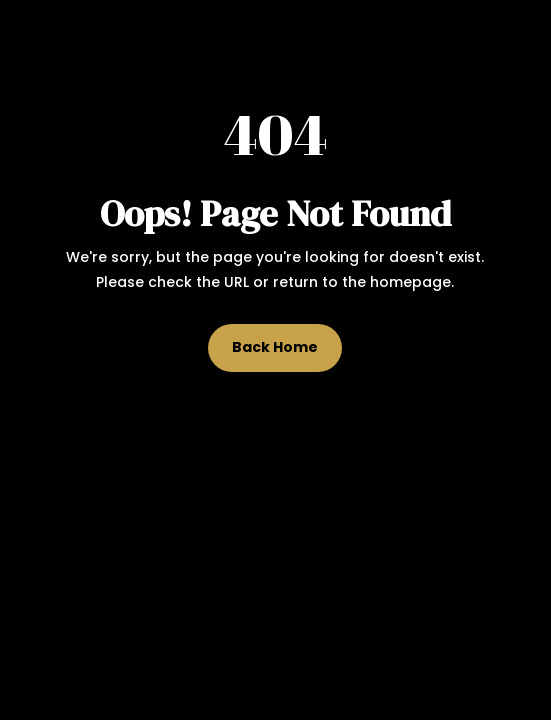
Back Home (275, 347)
